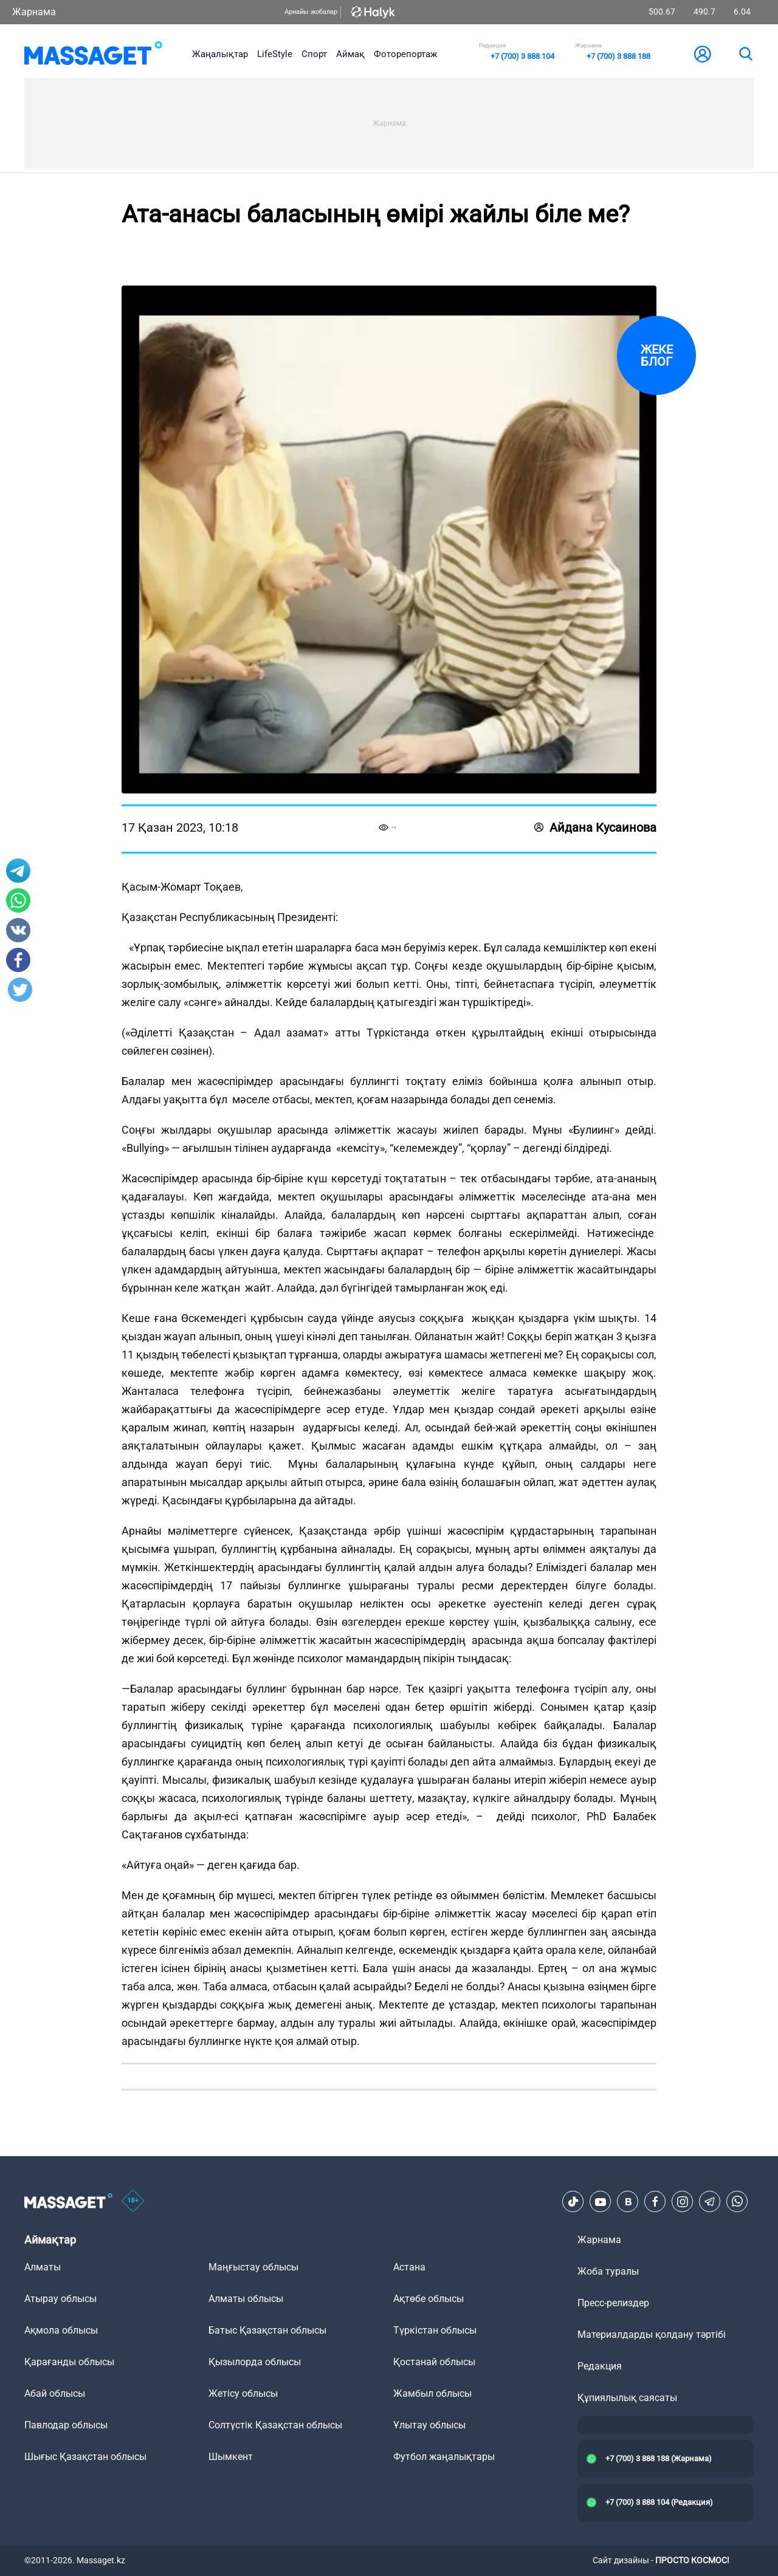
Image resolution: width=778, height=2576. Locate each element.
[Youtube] (600, 2202)
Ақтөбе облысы (428, 2298)
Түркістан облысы (435, 2330)
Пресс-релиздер (613, 2303)
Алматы (42, 2267)
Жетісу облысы (243, 2393)
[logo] (93, 54)
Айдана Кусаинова (595, 827)
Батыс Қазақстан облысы (267, 2330)
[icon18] (133, 2202)
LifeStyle (274, 54)
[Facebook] (655, 2202)
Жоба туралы (608, 2271)
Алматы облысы (245, 2298)
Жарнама (34, 12)
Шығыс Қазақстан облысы (85, 2456)
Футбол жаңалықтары (444, 2456)
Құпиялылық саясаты (627, 2397)
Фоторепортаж (405, 54)
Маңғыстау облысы (253, 2267)
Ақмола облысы (61, 2330)
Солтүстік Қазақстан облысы (275, 2425)
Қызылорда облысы (254, 2362)
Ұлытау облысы (429, 2425)
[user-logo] (702, 54)
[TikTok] (573, 2202)
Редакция (599, 2366)
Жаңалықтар (220, 54)
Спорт (314, 54)
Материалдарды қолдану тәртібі (651, 2334)
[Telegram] (710, 2202)
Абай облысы (54, 2393)
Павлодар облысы (66, 2425)
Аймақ (350, 54)
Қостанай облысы (434, 2362)
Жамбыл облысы (432, 2393)
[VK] (628, 2202)
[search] (745, 54)
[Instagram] (682, 2202)
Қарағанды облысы (69, 2362)
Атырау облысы (60, 2298)
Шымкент (230, 2456)
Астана (409, 2267)
